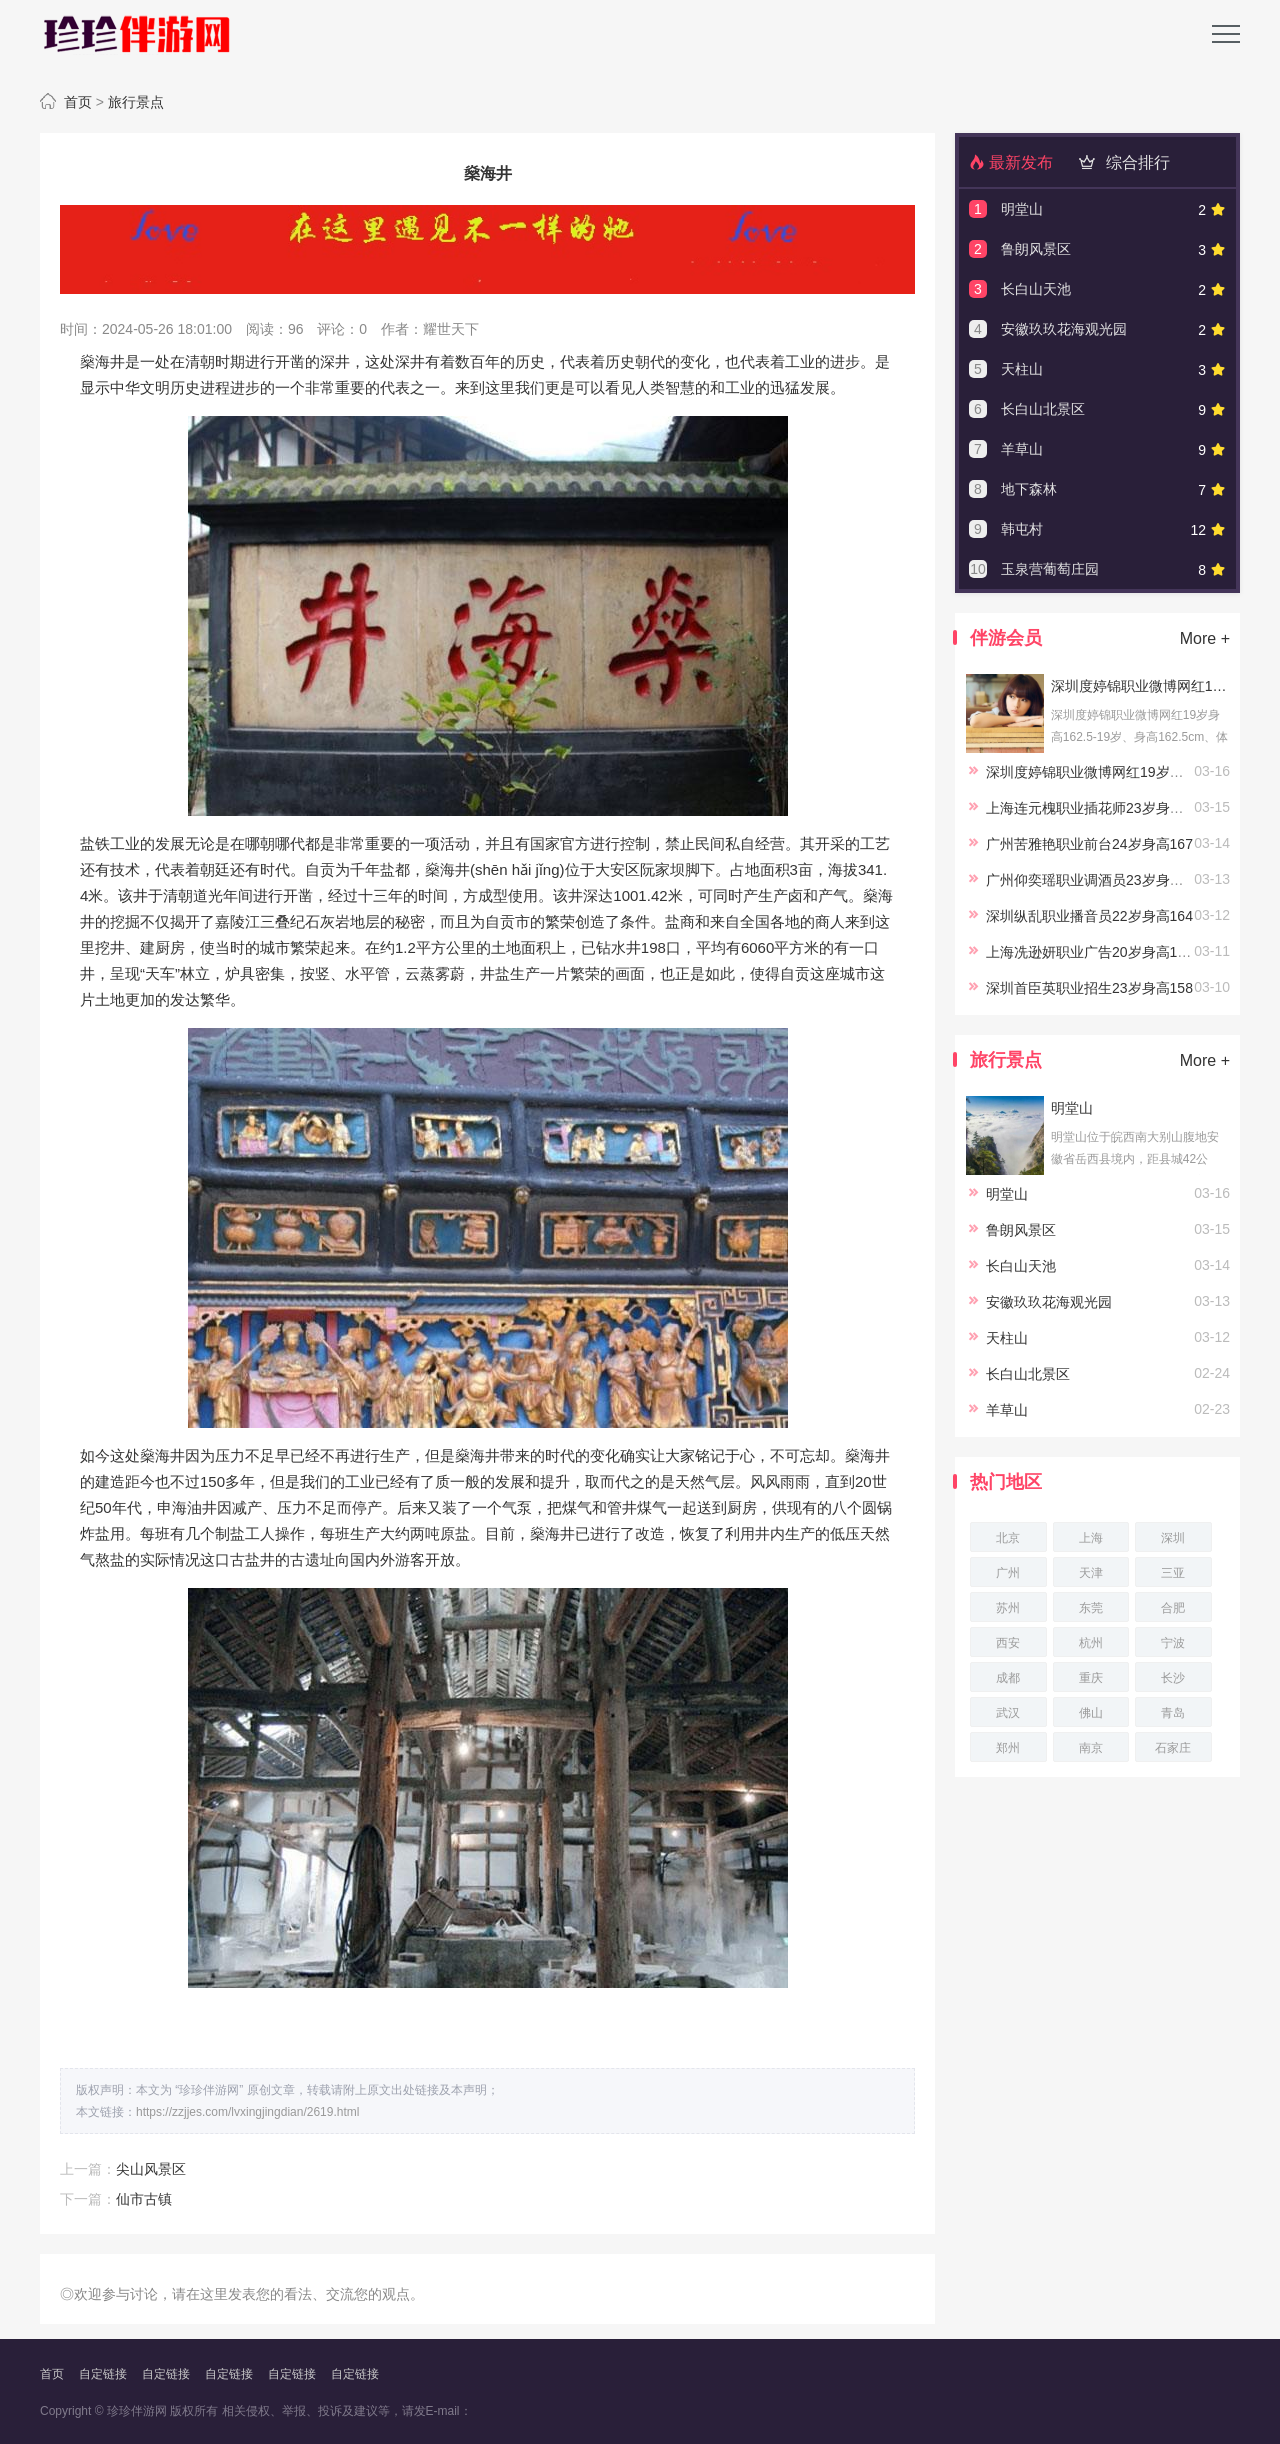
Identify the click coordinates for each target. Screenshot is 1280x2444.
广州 (1008, 1573)
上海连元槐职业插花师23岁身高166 (1096, 808)
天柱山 (1022, 369)
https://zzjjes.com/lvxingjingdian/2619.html (247, 2112)
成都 (1008, 1678)
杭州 (1091, 1643)
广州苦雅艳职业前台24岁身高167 (1089, 844)
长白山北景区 (1043, 409)
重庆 (1091, 1678)
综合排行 (1121, 162)
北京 (1008, 1538)
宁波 (1173, 1643)
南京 (1091, 1748)
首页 (78, 102)
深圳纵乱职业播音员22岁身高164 (1089, 916)
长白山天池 (1036, 289)
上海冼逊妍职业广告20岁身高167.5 (1095, 952)
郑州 (1008, 1748)
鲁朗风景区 (1036, 249)
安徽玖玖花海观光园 (1064, 329)
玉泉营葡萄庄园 (1050, 569)
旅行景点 (136, 102)
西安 (1008, 1643)
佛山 (1091, 1713)
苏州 (1008, 1608)
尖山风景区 (151, 2169)
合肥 (1173, 1608)
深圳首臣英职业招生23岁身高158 (1089, 988)
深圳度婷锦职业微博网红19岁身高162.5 (1140, 686)
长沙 (1173, 1678)
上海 (1091, 1538)
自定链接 (103, 2374)
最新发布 (1011, 162)
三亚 (1173, 1573)
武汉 (1008, 1713)
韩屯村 (1022, 529)
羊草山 (1022, 449)
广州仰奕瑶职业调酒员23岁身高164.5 (1102, 880)
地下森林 (1029, 489)
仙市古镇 (144, 2199)
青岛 (1173, 1713)
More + (1205, 638)
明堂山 (1022, 209)
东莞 (1091, 1608)
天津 (1091, 1573)
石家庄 (1173, 1748)
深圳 (1173, 1538)
